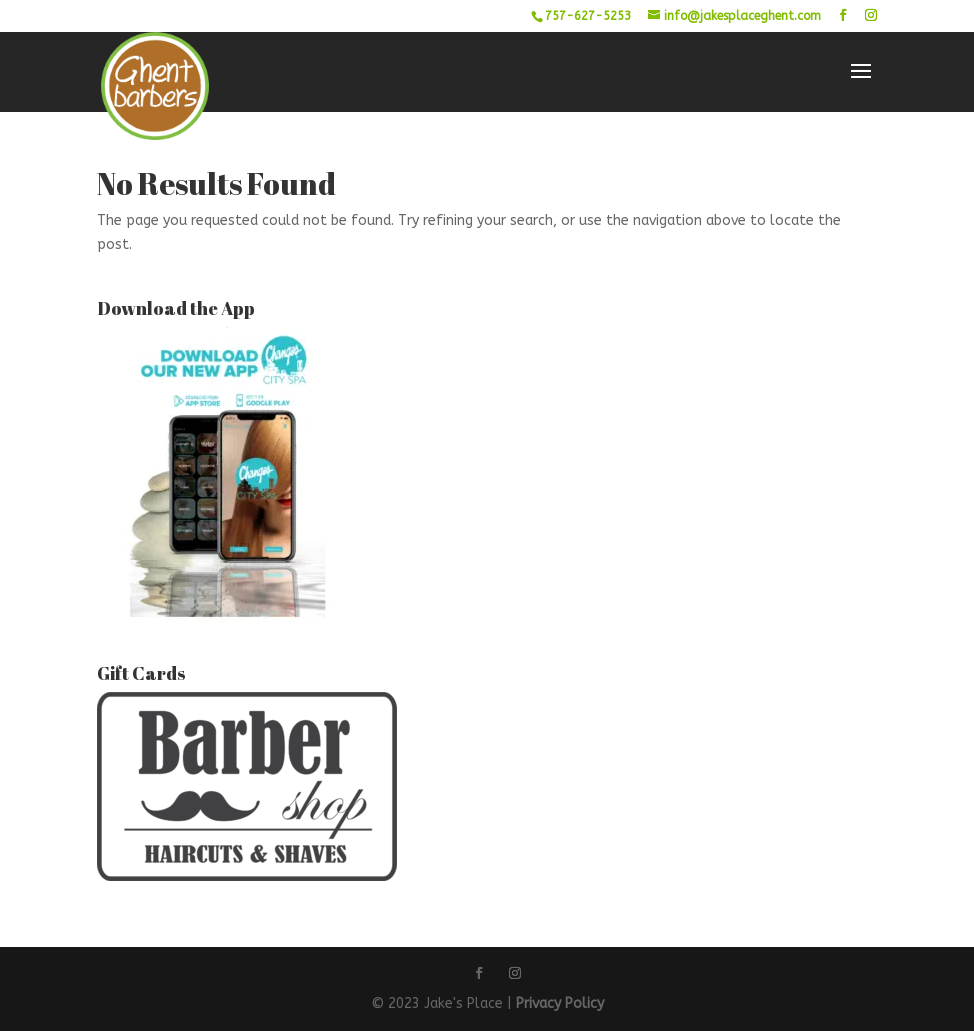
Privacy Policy (560, 1003)
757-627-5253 (588, 16)
